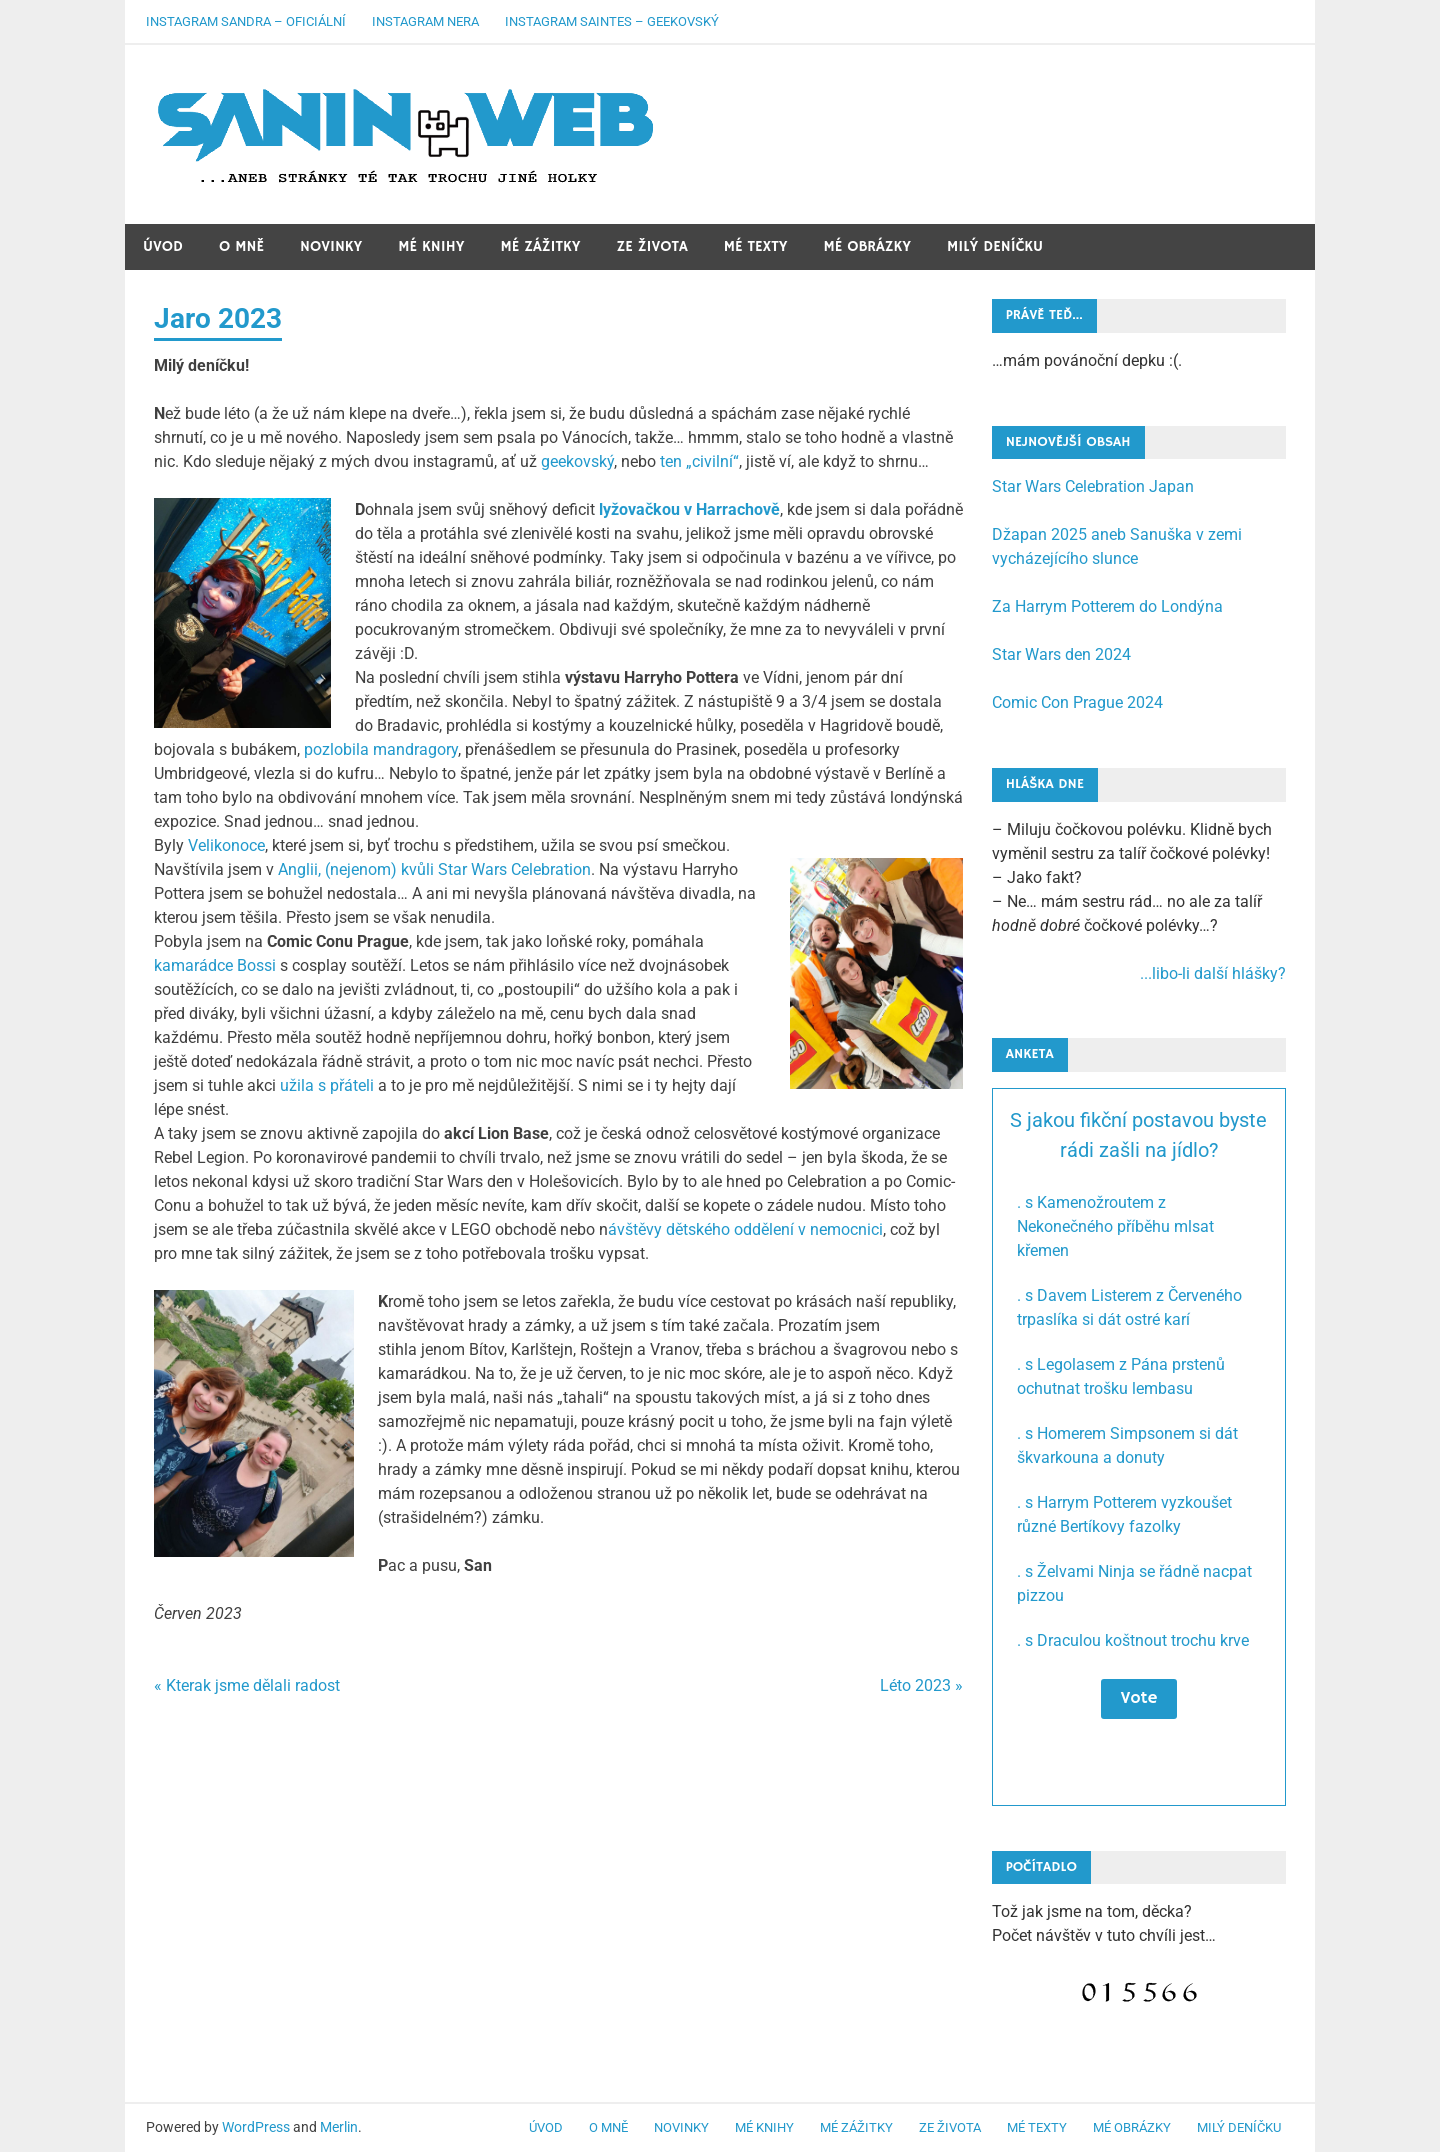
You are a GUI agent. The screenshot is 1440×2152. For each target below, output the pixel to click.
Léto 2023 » (921, 1685)
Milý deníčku (995, 246)
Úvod (163, 246)
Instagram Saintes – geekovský (612, 21)
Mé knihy (431, 246)
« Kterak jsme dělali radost (247, 1685)
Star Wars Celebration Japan (1093, 486)
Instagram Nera (425, 21)
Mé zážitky (541, 246)
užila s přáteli (327, 1085)
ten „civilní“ (699, 461)
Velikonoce (226, 845)
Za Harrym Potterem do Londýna (1107, 606)
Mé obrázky (866, 246)
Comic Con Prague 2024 (1077, 702)
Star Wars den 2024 (1061, 654)
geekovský (577, 461)
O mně (241, 246)
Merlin (339, 2127)
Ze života (652, 246)
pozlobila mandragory (381, 749)
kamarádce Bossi (215, 965)
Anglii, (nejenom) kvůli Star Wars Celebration (434, 869)
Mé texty (756, 246)
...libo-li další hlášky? (1213, 973)
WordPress (256, 2127)
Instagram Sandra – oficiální (246, 21)
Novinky (331, 246)
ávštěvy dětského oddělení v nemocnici (745, 1229)
